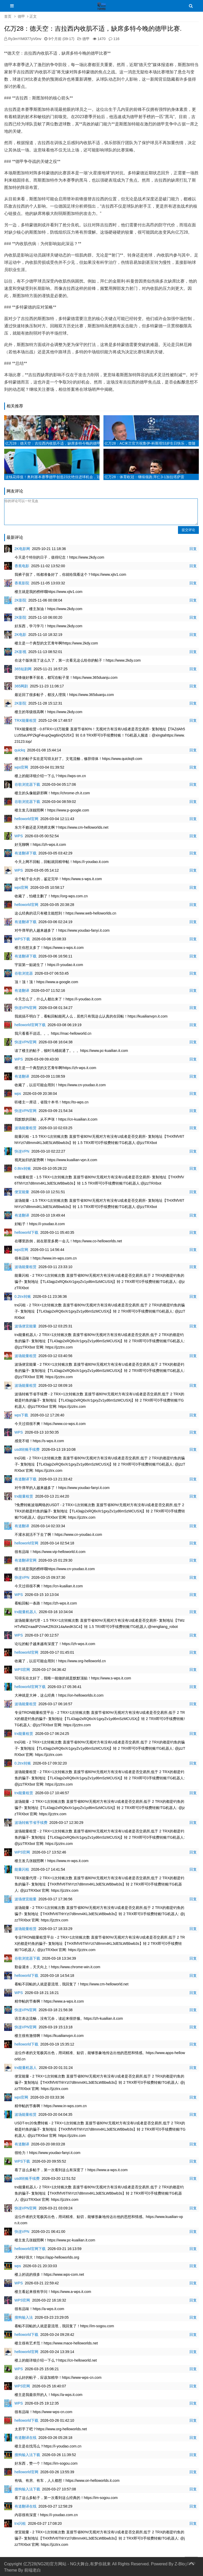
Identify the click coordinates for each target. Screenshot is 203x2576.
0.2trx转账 (23, 1296)
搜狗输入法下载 (27, 2455)
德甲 (21, 16)
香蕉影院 (22, 583)
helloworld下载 (26, 1232)
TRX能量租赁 (25, 720)
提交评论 (188, 530)
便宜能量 (22, 1192)
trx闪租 (20, 2523)
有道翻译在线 (25, 2438)
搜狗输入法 (24, 2317)
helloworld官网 (26, 819)
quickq (20, 750)
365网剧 (21, 686)
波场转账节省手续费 (31, 1822)
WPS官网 (22, 1669)
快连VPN (22, 1151)
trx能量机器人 (26, 1612)
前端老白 (32, 2570)
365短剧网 (23, 669)
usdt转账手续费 (27, 1449)
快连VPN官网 (26, 1008)
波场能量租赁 (25, 1128)
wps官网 (21, 767)
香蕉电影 (22, 566)
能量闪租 (22, 1869)
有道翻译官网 (25, 1560)
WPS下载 (22, 939)
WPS (19, 836)
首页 (7, 16)
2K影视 (20, 652)
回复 (193, 549)
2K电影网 (22, 549)
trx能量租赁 (24, 1496)
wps (18, 1093)
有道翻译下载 (25, 853)
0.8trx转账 (23, 1168)
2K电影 (20, 634)
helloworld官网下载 (30, 1025)
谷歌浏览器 (24, 973)
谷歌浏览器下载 (27, 784)
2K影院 (20, 600)
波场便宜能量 (25, 1326)
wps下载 (21, 1415)
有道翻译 (22, 990)
